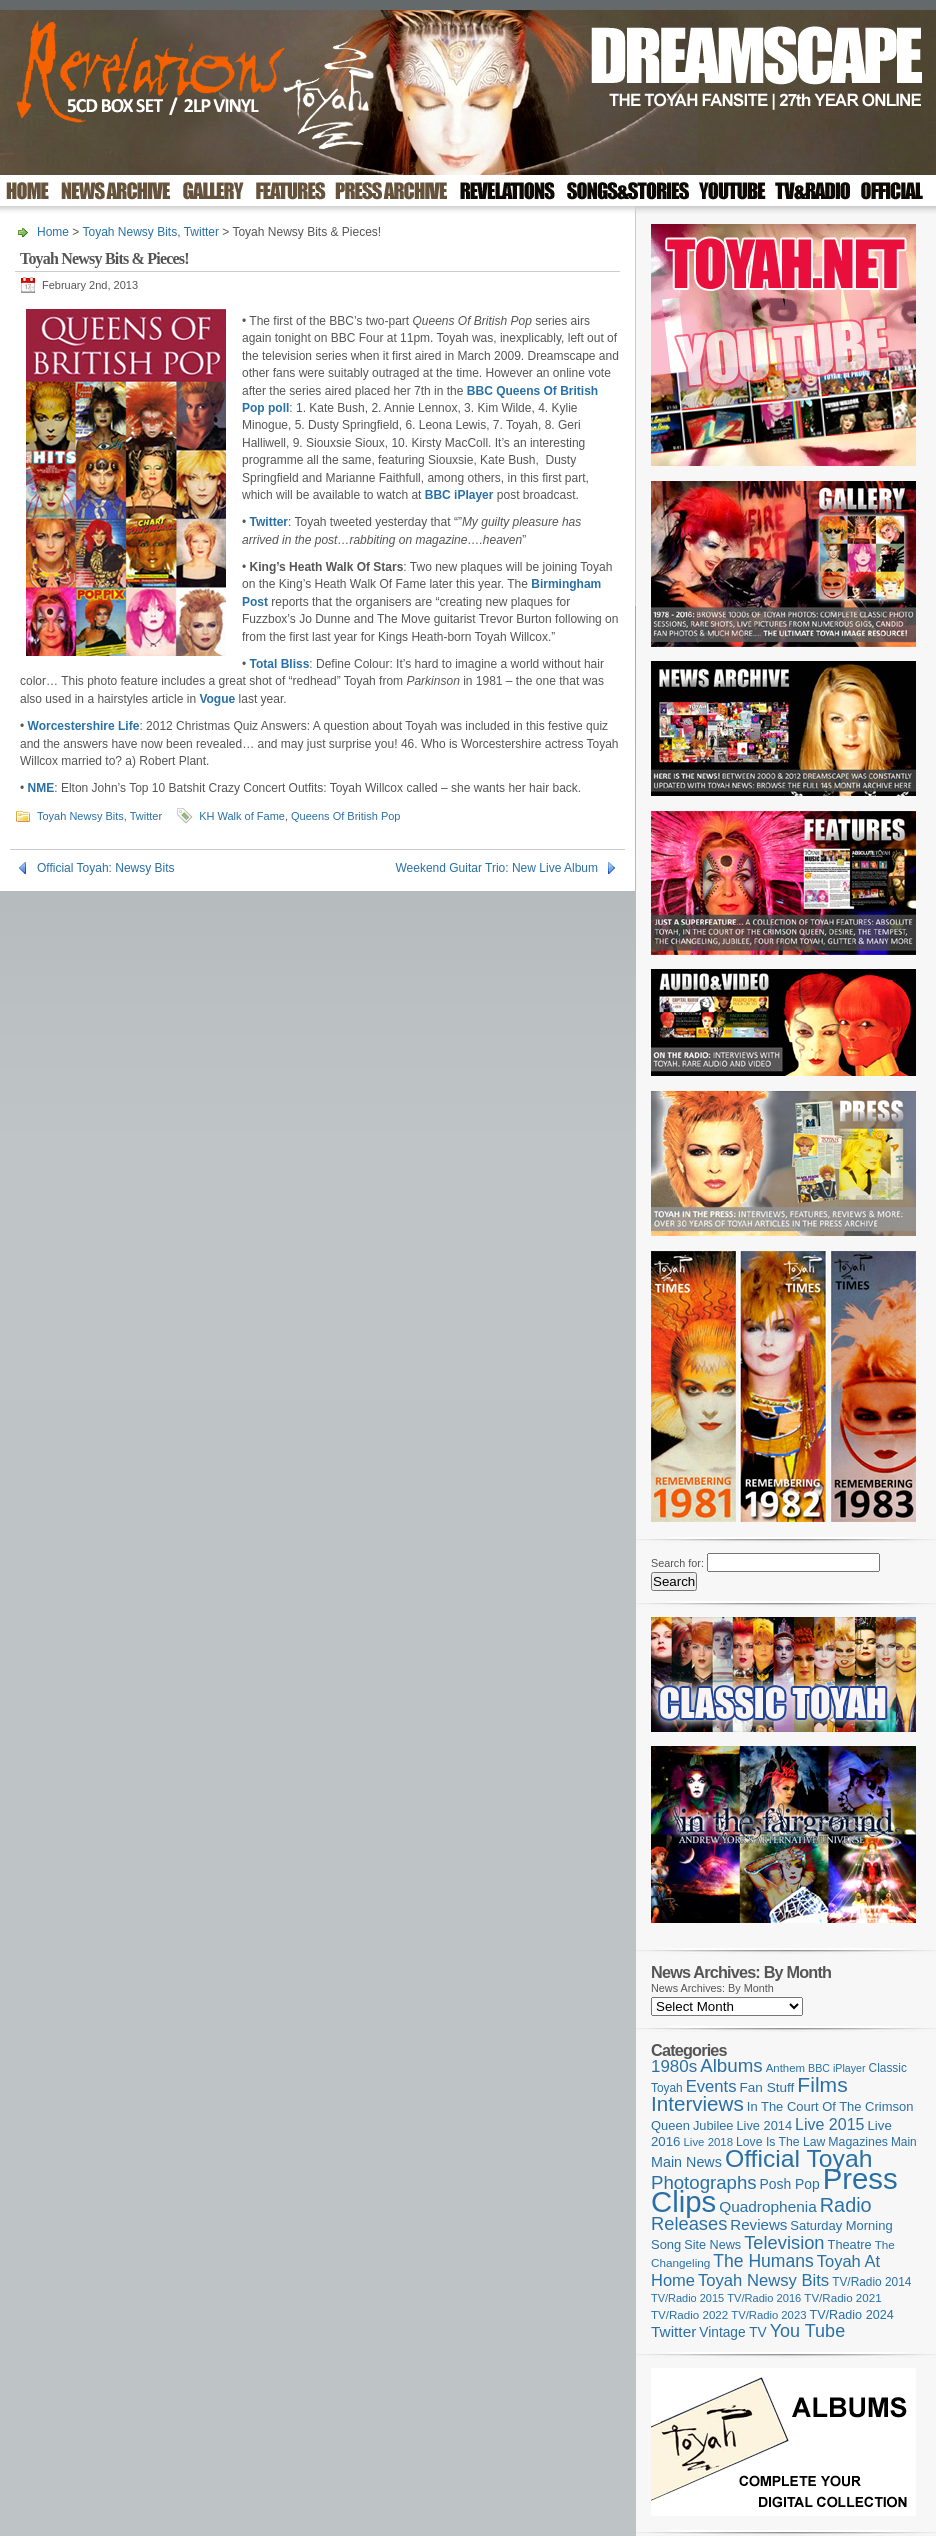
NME (41, 788)
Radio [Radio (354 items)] (846, 2205)
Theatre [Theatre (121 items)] (850, 2244)
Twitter (201, 232)
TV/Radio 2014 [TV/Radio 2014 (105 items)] (871, 2282)
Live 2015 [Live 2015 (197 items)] (829, 2124)
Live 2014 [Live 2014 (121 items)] (765, 2125)
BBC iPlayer (459, 495)
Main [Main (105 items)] (904, 2142)
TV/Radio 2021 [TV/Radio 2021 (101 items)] (842, 2298)
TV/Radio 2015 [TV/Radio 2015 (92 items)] (687, 2298)
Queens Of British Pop (345, 816)
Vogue (217, 699)
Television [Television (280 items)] (784, 2242)
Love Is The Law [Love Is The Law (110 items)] (780, 2142)
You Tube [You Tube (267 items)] (807, 2331)
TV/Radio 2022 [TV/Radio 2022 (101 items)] (689, 2315)
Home (53, 232)
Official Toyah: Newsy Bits (106, 868)
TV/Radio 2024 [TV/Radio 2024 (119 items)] (851, 2315)
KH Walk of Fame (242, 816)
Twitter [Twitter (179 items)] (673, 2331)
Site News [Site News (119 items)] (712, 2245)
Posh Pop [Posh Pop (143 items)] (790, 2184)
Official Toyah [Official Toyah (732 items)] (799, 2158)
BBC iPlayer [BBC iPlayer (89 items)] (836, 2068)
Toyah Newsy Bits (129, 232)
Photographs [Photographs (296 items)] (704, 2182)
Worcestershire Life (84, 726)
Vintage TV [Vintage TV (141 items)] (732, 2332)
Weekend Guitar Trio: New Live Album (496, 868)
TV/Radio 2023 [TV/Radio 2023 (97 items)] (768, 2315)
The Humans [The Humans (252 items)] (763, 2261)
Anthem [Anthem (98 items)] (785, 2068)
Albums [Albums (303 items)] (731, 2065)
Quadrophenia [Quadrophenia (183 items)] (768, 2206)
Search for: (677, 1563)
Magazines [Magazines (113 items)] (858, 2142)
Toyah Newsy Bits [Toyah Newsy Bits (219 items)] (763, 2280)
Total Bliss (280, 664)
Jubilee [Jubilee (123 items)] (713, 2125)
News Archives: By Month (712, 1988)
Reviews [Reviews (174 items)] (758, 2224)
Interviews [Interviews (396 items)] (697, 2103)
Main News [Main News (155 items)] (686, 2162)
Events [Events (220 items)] (711, 2086)
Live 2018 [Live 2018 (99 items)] (709, 2142)
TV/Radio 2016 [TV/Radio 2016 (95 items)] (764, 2298)
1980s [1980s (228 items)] (674, 2066)
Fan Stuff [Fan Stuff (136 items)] (767, 2087)
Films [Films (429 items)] (822, 2084)
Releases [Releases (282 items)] (689, 2223)
